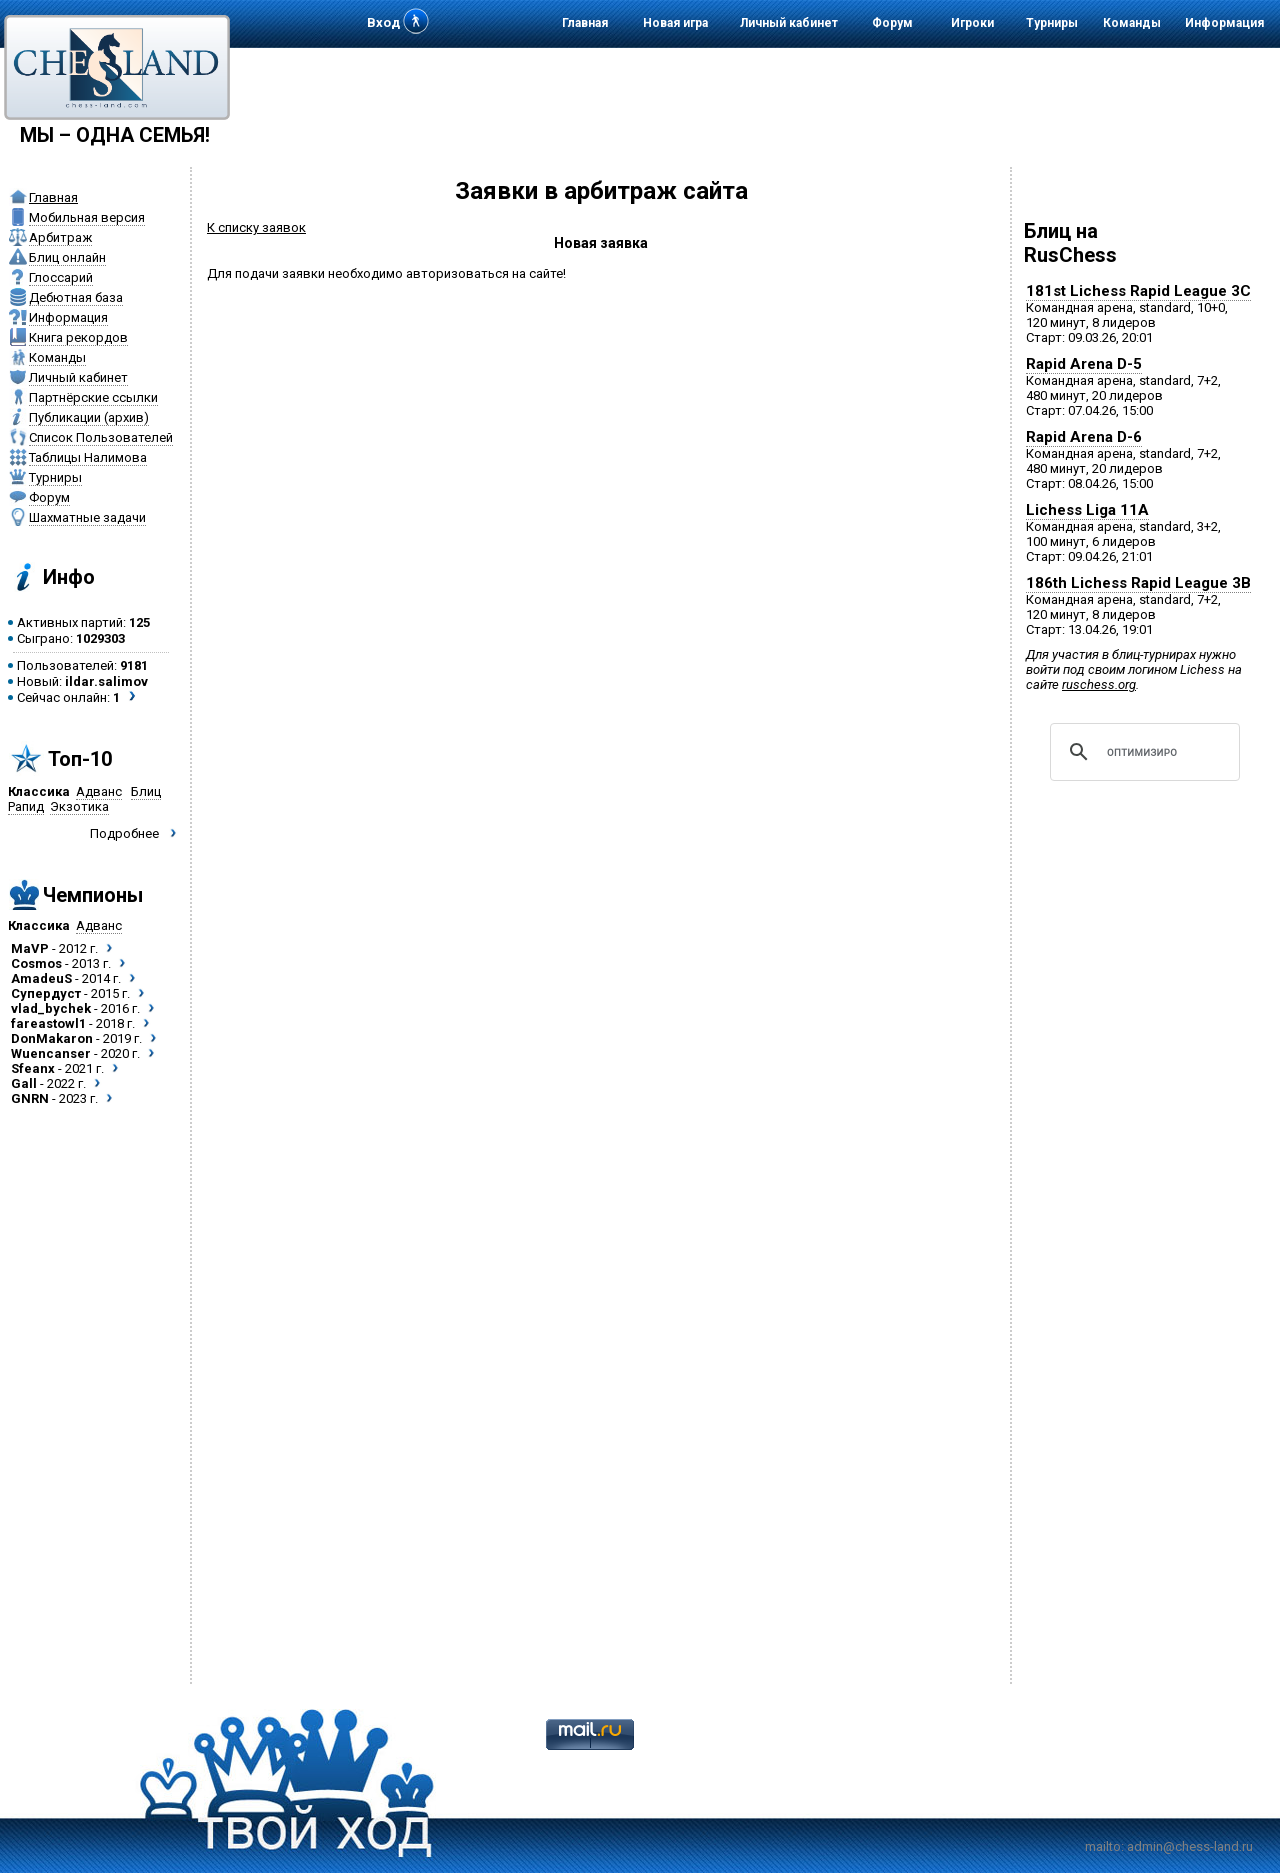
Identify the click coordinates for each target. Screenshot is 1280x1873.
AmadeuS (41, 978)
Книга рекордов (78, 337)
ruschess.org (1099, 684)
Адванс (99, 791)
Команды (1132, 23)
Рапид (26, 806)
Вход (383, 22)
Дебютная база (76, 297)
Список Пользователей (101, 437)
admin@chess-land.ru (1190, 1846)
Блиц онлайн (67, 257)
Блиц (146, 791)
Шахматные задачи (87, 517)
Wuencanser (51, 1053)
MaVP (30, 948)
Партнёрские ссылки (93, 397)
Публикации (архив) (89, 417)
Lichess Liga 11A (1087, 510)
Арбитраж (60, 237)
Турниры (1052, 23)
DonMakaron (52, 1038)
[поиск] (1142, 752)
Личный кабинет (789, 23)
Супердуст (46, 993)
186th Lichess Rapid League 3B (1138, 583)
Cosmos (36, 963)
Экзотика (79, 806)
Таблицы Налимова (88, 457)
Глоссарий (61, 277)
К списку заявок (256, 227)
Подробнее (124, 833)
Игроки (972, 23)
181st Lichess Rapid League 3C (1138, 291)
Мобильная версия (87, 217)
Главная (585, 23)
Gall (24, 1083)
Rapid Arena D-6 (1084, 437)
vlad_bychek (51, 1008)
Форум (892, 23)
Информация (1224, 23)
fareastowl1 (48, 1023)
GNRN (30, 1098)
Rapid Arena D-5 (1084, 364)
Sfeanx (33, 1068)
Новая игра (675, 23)
